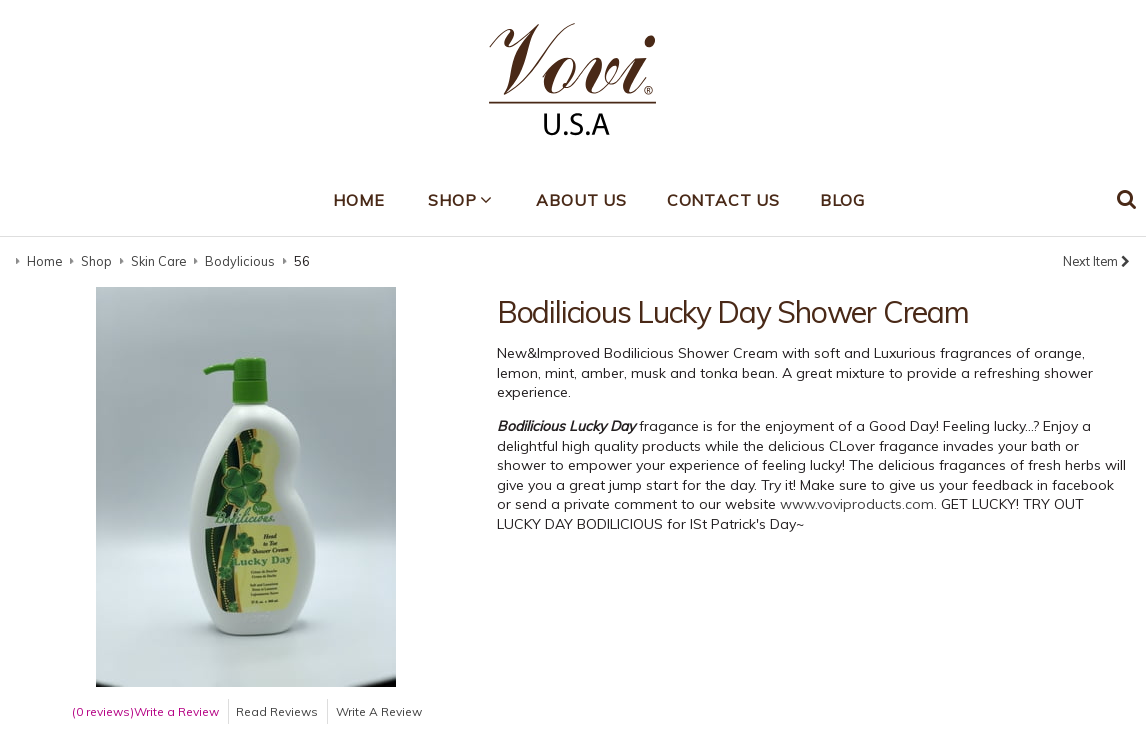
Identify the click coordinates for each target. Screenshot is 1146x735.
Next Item (1096, 261)
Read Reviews (277, 711)
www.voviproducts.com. (858, 504)
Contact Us (723, 200)
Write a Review (176, 711)
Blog (842, 200)
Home (358, 200)
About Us (581, 200)
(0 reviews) (103, 711)
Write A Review (379, 711)
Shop (452, 200)
